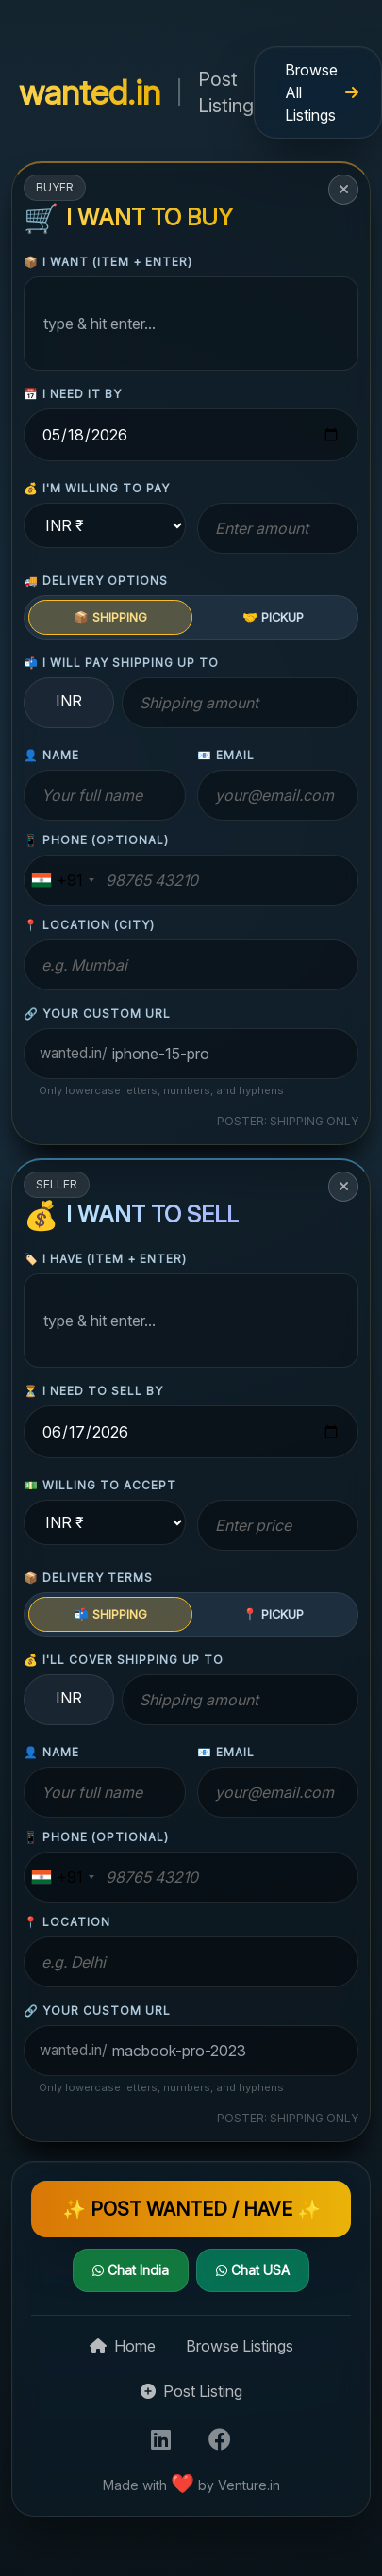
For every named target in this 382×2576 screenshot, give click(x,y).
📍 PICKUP (273, 1614)
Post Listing (191, 2391)
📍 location (67, 1922)
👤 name (51, 755)
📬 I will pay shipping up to (121, 663)
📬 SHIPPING (110, 1614)
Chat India (130, 2270)
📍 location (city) (89, 925)
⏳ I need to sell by (93, 1391)
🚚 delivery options (96, 580)
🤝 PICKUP (273, 617)
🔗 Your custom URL (97, 1013)
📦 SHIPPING (110, 617)
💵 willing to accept (100, 1485)
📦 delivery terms (88, 1578)
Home (123, 2345)
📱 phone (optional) (96, 840)
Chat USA (253, 2270)
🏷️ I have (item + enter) (105, 1259)
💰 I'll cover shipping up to (124, 1660)
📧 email (226, 755)
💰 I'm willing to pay (97, 488)
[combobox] (62, 880)
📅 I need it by (73, 394)
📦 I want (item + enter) (108, 262)
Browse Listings (239, 2345)
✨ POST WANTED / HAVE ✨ (191, 2209)
